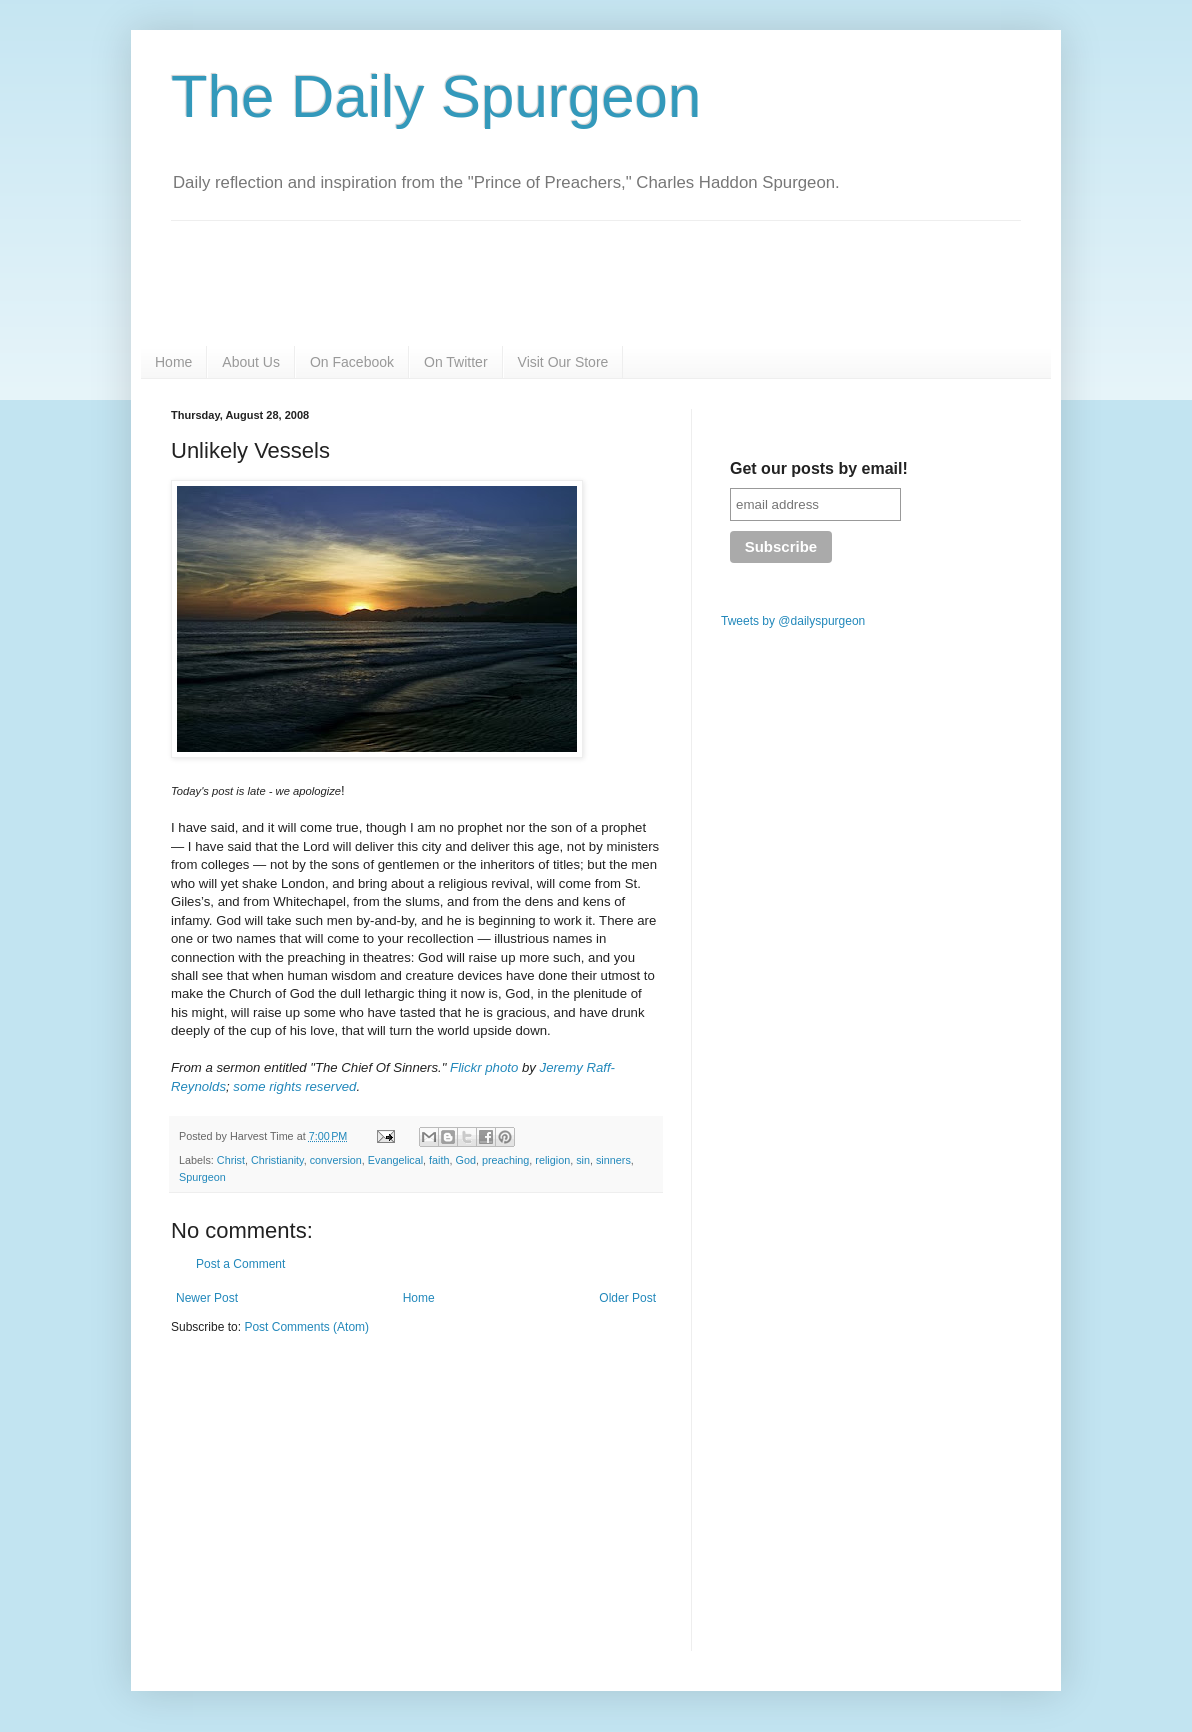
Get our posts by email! (819, 468)
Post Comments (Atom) (306, 1327)
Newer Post (207, 1298)
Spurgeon (202, 1177)
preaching (505, 1160)
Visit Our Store (563, 362)
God (466, 1160)
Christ (231, 1160)
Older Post (627, 1298)
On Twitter (456, 362)
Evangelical (395, 1160)
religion (552, 1160)
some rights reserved (294, 1086)
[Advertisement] (339, 1506)
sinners (613, 1160)
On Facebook (352, 362)
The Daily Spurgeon (436, 96)
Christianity (277, 1160)
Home (173, 362)
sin (583, 1160)
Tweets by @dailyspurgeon (793, 621)
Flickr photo (484, 1067)
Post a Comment (240, 1264)
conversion (336, 1160)
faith (439, 1160)
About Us (251, 362)
